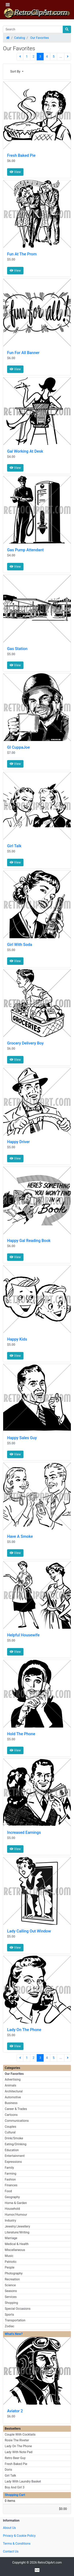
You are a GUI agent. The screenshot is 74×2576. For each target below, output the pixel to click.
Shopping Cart (15, 2495)
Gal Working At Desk (25, 451)
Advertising (13, 2079)
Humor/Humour (16, 2214)
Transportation (15, 2320)
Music (9, 2256)
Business (11, 2103)
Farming (10, 2173)
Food (8, 2191)
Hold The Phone (21, 1733)
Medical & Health (17, 2244)
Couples (10, 2126)
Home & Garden (16, 2203)
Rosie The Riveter (17, 2440)
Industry (10, 2220)
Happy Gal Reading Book (29, 1240)
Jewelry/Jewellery (17, 2226)
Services (11, 2297)
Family (9, 2168)
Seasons (11, 2291)
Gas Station (17, 648)
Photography (13, 2273)
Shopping (11, 2303)
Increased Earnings (24, 1832)
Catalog (19, 38)
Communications (17, 2121)
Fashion (10, 2179)
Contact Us (11, 2551)
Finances (11, 2185)
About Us (9, 2528)
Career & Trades (16, 2109)
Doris (8, 2469)
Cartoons (11, 2115)
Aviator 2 (15, 2411)
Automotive (13, 2097)
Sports (9, 2314)
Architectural (14, 2091)
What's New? (14, 2334)
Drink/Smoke (14, 2138)
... (60, 56)
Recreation (12, 2279)
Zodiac (9, 2326)
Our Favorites (39, 38)
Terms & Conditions (17, 2543)
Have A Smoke (20, 1536)
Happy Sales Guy (22, 1437)
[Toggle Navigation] (7, 5)
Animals (10, 2085)
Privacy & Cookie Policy (19, 2536)
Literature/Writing (17, 2232)
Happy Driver (18, 1141)
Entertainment (15, 2156)
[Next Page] (67, 56)
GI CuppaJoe (18, 747)
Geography (12, 2197)
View (15, 172)
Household (12, 2209)
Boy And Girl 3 (14, 2487)
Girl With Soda (19, 944)
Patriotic (11, 2262)
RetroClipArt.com (50, 2562)
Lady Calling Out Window (29, 1931)
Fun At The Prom (22, 254)
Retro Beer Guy (15, 2458)
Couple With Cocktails (20, 2434)
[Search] (33, 29)
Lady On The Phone (24, 2029)
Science (10, 2285)
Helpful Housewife (23, 1635)
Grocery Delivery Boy (25, 1043)
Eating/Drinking (15, 2144)
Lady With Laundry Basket (23, 2481)
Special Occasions (18, 2309)
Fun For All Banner (23, 352)
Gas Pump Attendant (25, 550)
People (9, 2267)
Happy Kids (17, 1339)
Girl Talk (14, 846)
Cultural (10, 2132)
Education (12, 2150)
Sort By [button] (15, 71)
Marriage (11, 2238)
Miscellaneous (15, 2250)
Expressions (13, 2162)
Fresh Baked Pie (21, 155)
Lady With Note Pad (18, 2452)
